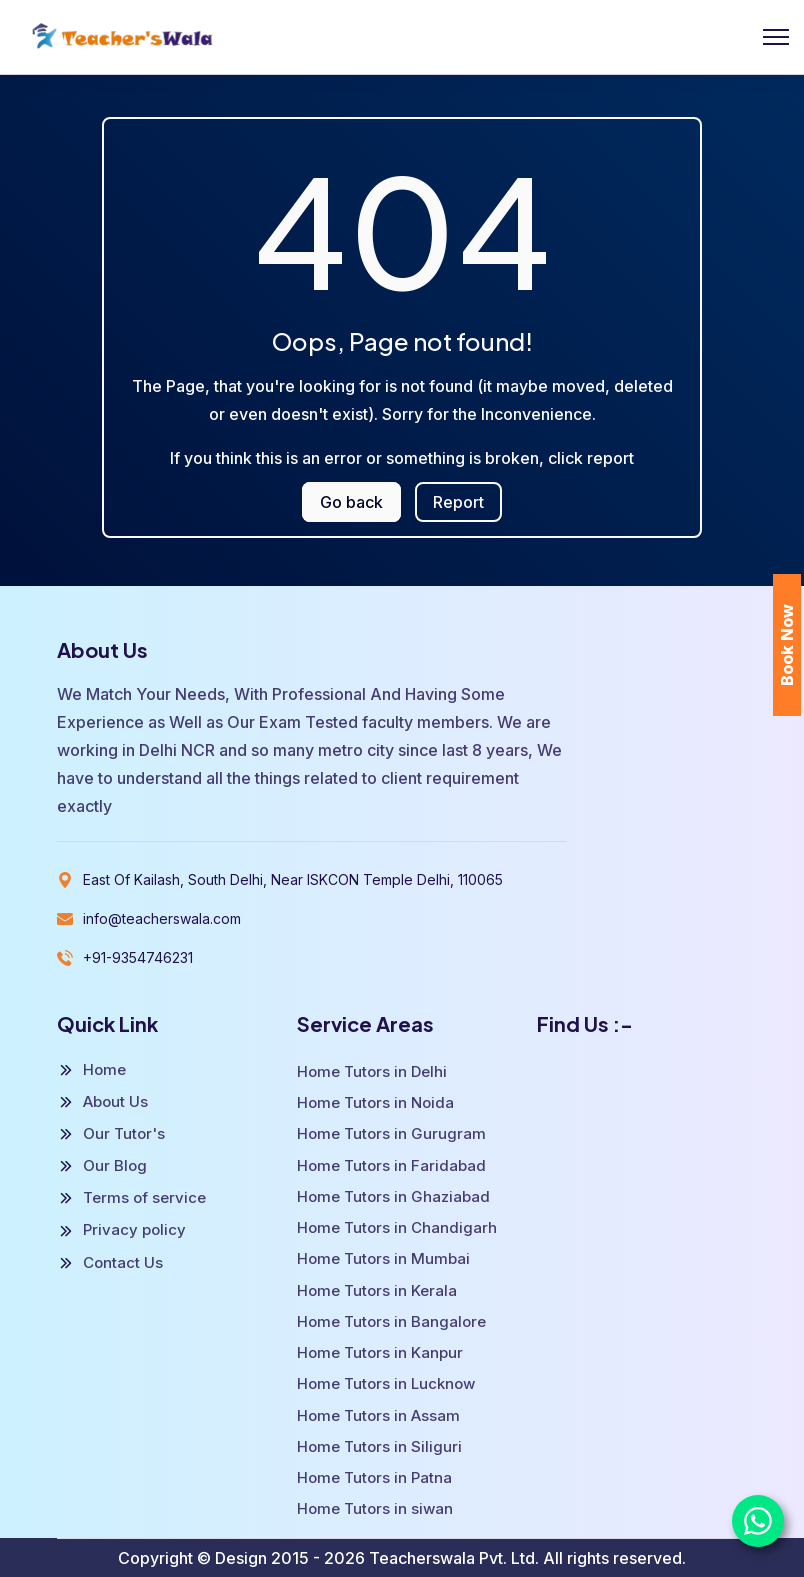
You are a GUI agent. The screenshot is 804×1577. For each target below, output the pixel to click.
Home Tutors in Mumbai (383, 1258)
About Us (102, 1102)
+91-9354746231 (138, 957)
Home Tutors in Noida (375, 1102)
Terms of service (131, 1198)
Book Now (787, 645)
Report (458, 502)
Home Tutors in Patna (374, 1477)
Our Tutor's (111, 1134)
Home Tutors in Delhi (372, 1071)
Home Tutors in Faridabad (391, 1165)
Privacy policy (121, 1230)
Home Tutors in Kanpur (380, 1352)
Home (91, 1070)
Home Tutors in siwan (375, 1508)
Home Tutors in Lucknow (386, 1383)
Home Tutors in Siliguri (379, 1446)
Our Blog (102, 1166)
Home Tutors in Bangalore (391, 1321)
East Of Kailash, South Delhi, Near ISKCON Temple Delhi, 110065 (293, 879)
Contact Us (110, 1263)
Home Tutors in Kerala (377, 1290)
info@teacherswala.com (162, 918)
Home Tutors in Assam (378, 1415)
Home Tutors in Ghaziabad (393, 1196)
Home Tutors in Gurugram (391, 1133)
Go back (351, 502)
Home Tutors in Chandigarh (397, 1227)
